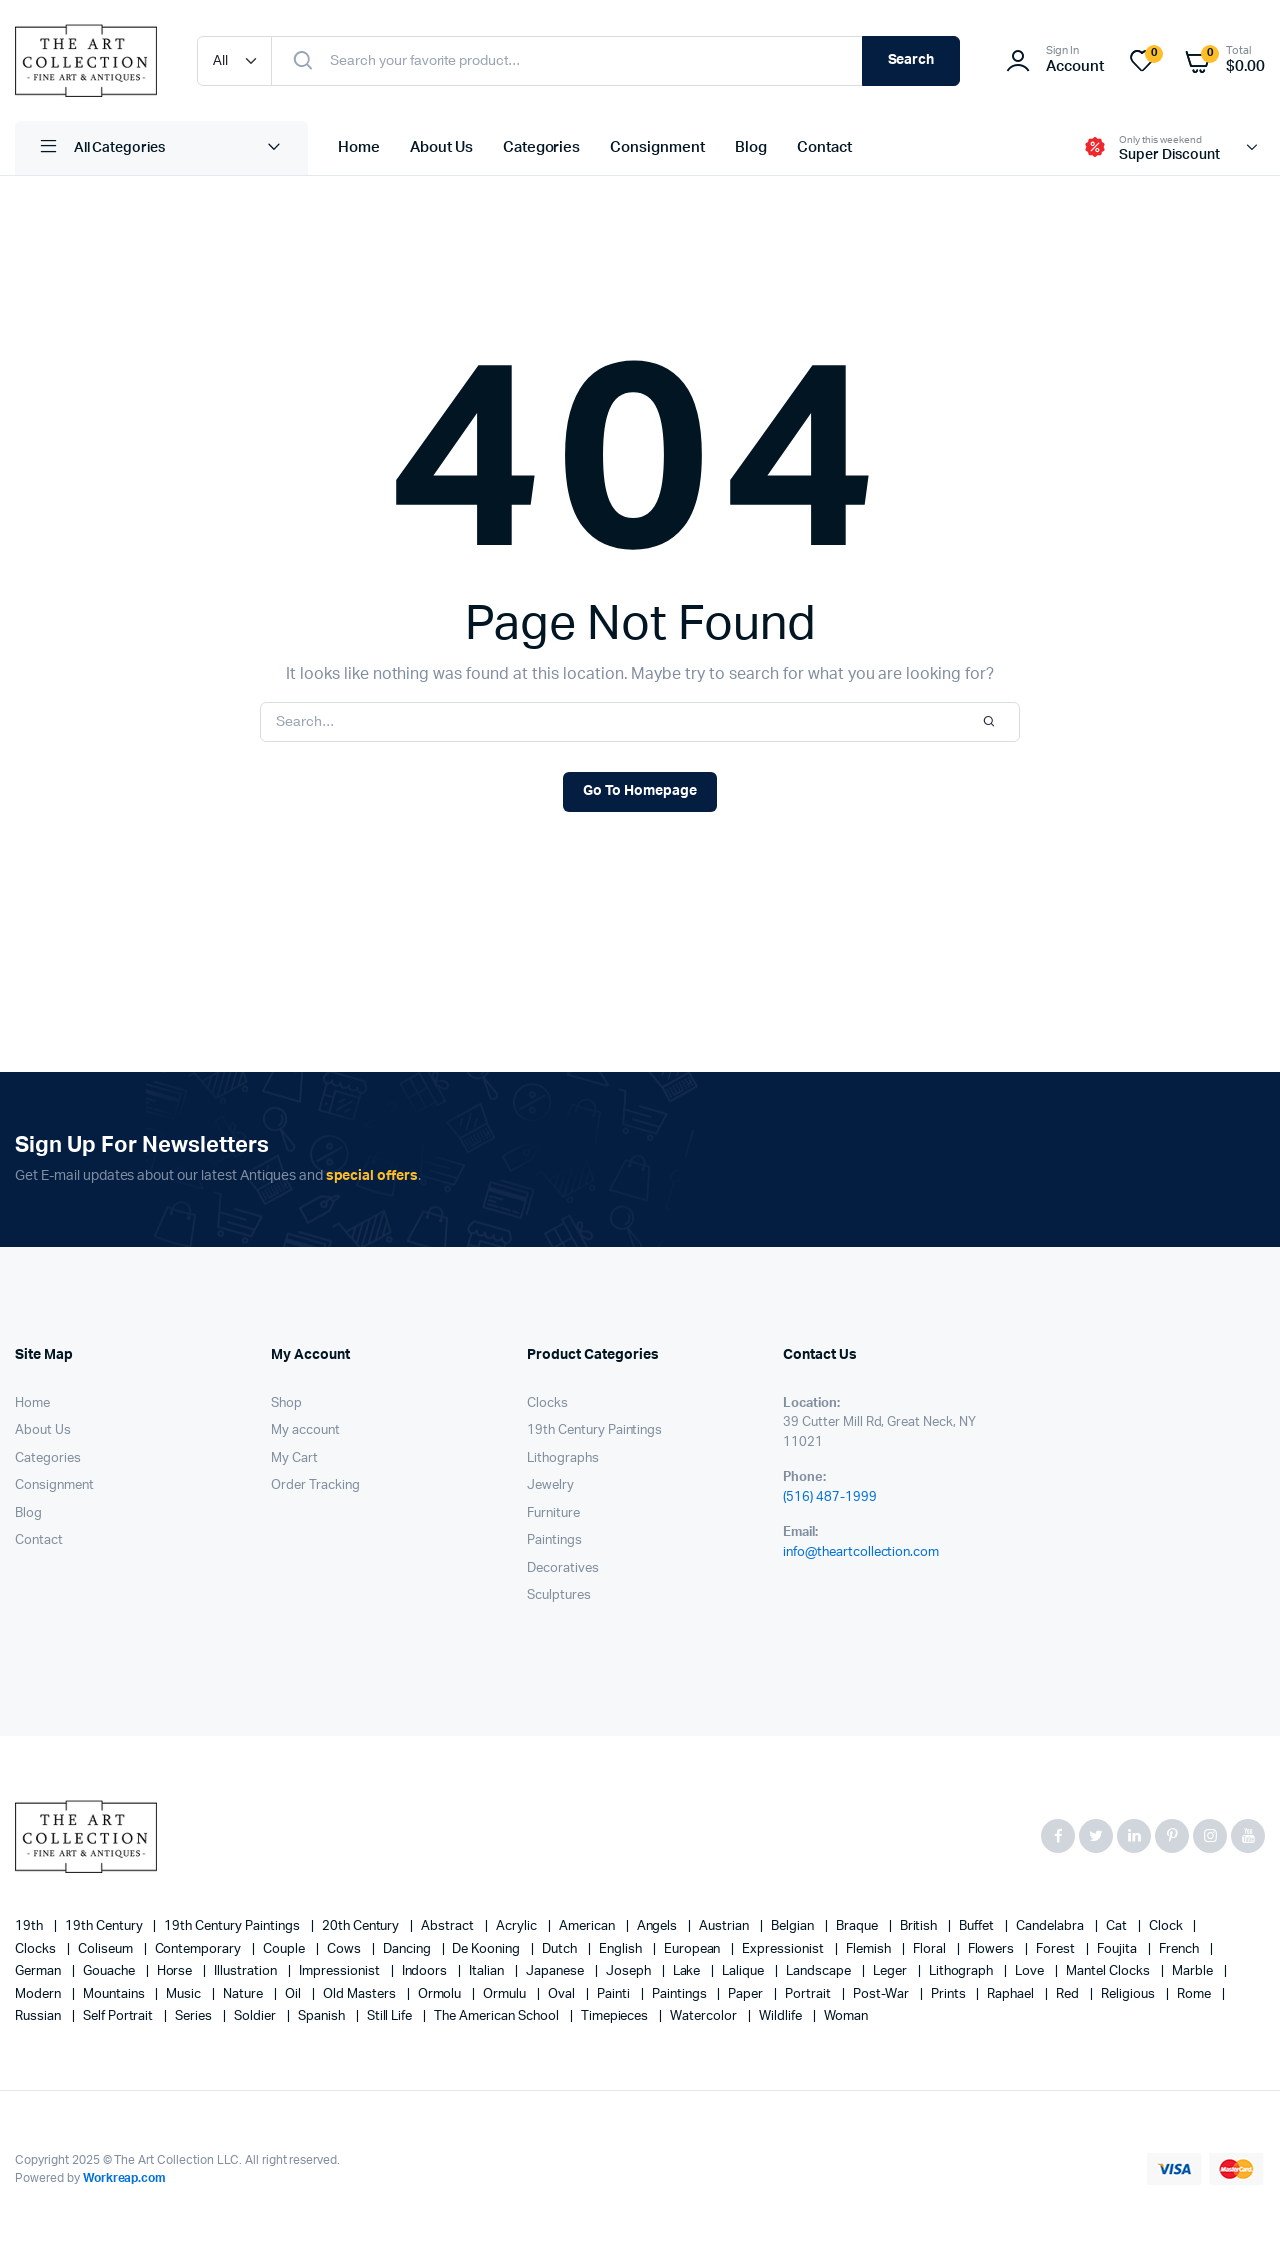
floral (931, 1949)
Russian (39, 2016)
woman (846, 2016)
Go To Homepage (640, 791)
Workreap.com (125, 2178)
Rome (1195, 1994)
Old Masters (361, 1994)
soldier (256, 2016)
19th (30, 1926)
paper (747, 1994)
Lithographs (563, 1458)
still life (391, 2016)
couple (285, 1949)
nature (244, 1994)
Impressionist (341, 1971)
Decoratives (563, 1568)
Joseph (630, 1971)
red (1069, 1994)
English (622, 1949)
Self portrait (120, 2016)
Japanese (556, 1971)
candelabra (1051, 1926)
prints (950, 1994)
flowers (993, 1949)
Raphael (1012, 1994)
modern (39, 1994)
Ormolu (441, 1994)
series (195, 2016)
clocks (37, 1949)
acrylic (518, 1926)
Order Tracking (315, 1485)
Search (911, 60)
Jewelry (550, 1485)
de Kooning (487, 1949)
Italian (488, 1971)
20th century (362, 1926)
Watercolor (705, 2016)
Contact (824, 147)
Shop (286, 1403)
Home (359, 147)
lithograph (963, 1971)
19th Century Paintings (594, 1430)
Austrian (725, 1926)
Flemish (870, 1949)
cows (345, 1949)
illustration (247, 1971)
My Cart (294, 1458)
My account (305, 1430)
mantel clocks (1109, 1971)
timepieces (616, 2016)
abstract (449, 1926)
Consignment (657, 147)
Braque (858, 1926)
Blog (751, 147)
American (588, 1926)
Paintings (554, 1540)
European (694, 1949)
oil (294, 1994)
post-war (882, 1994)
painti (615, 1994)
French (1180, 1949)
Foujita (1118, 1949)
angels (659, 1926)
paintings (681, 1994)
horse (176, 1971)
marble (1194, 1971)
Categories (542, 147)
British (920, 1926)
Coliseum (107, 1949)
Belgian (794, 1926)
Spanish (323, 2016)
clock (1167, 1926)
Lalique (744, 1971)
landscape (820, 1971)
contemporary (200, 1949)
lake (688, 1971)
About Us (441, 147)
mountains (115, 1994)
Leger (891, 1971)
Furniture (553, 1513)
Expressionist (784, 1949)
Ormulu (506, 1994)
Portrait (809, 1994)
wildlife (782, 2016)
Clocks (547, 1403)
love (1031, 1971)
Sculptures (559, 1595)
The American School (497, 2016)
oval (563, 1994)
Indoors (426, 1971)
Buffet (978, 1926)
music (185, 1994)
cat (1118, 1926)
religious (1129, 1994)
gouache (110, 1971)
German (39, 1971)
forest (1057, 1949)
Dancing (408, 1949)
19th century (105, 1926)
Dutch (561, 1949)
